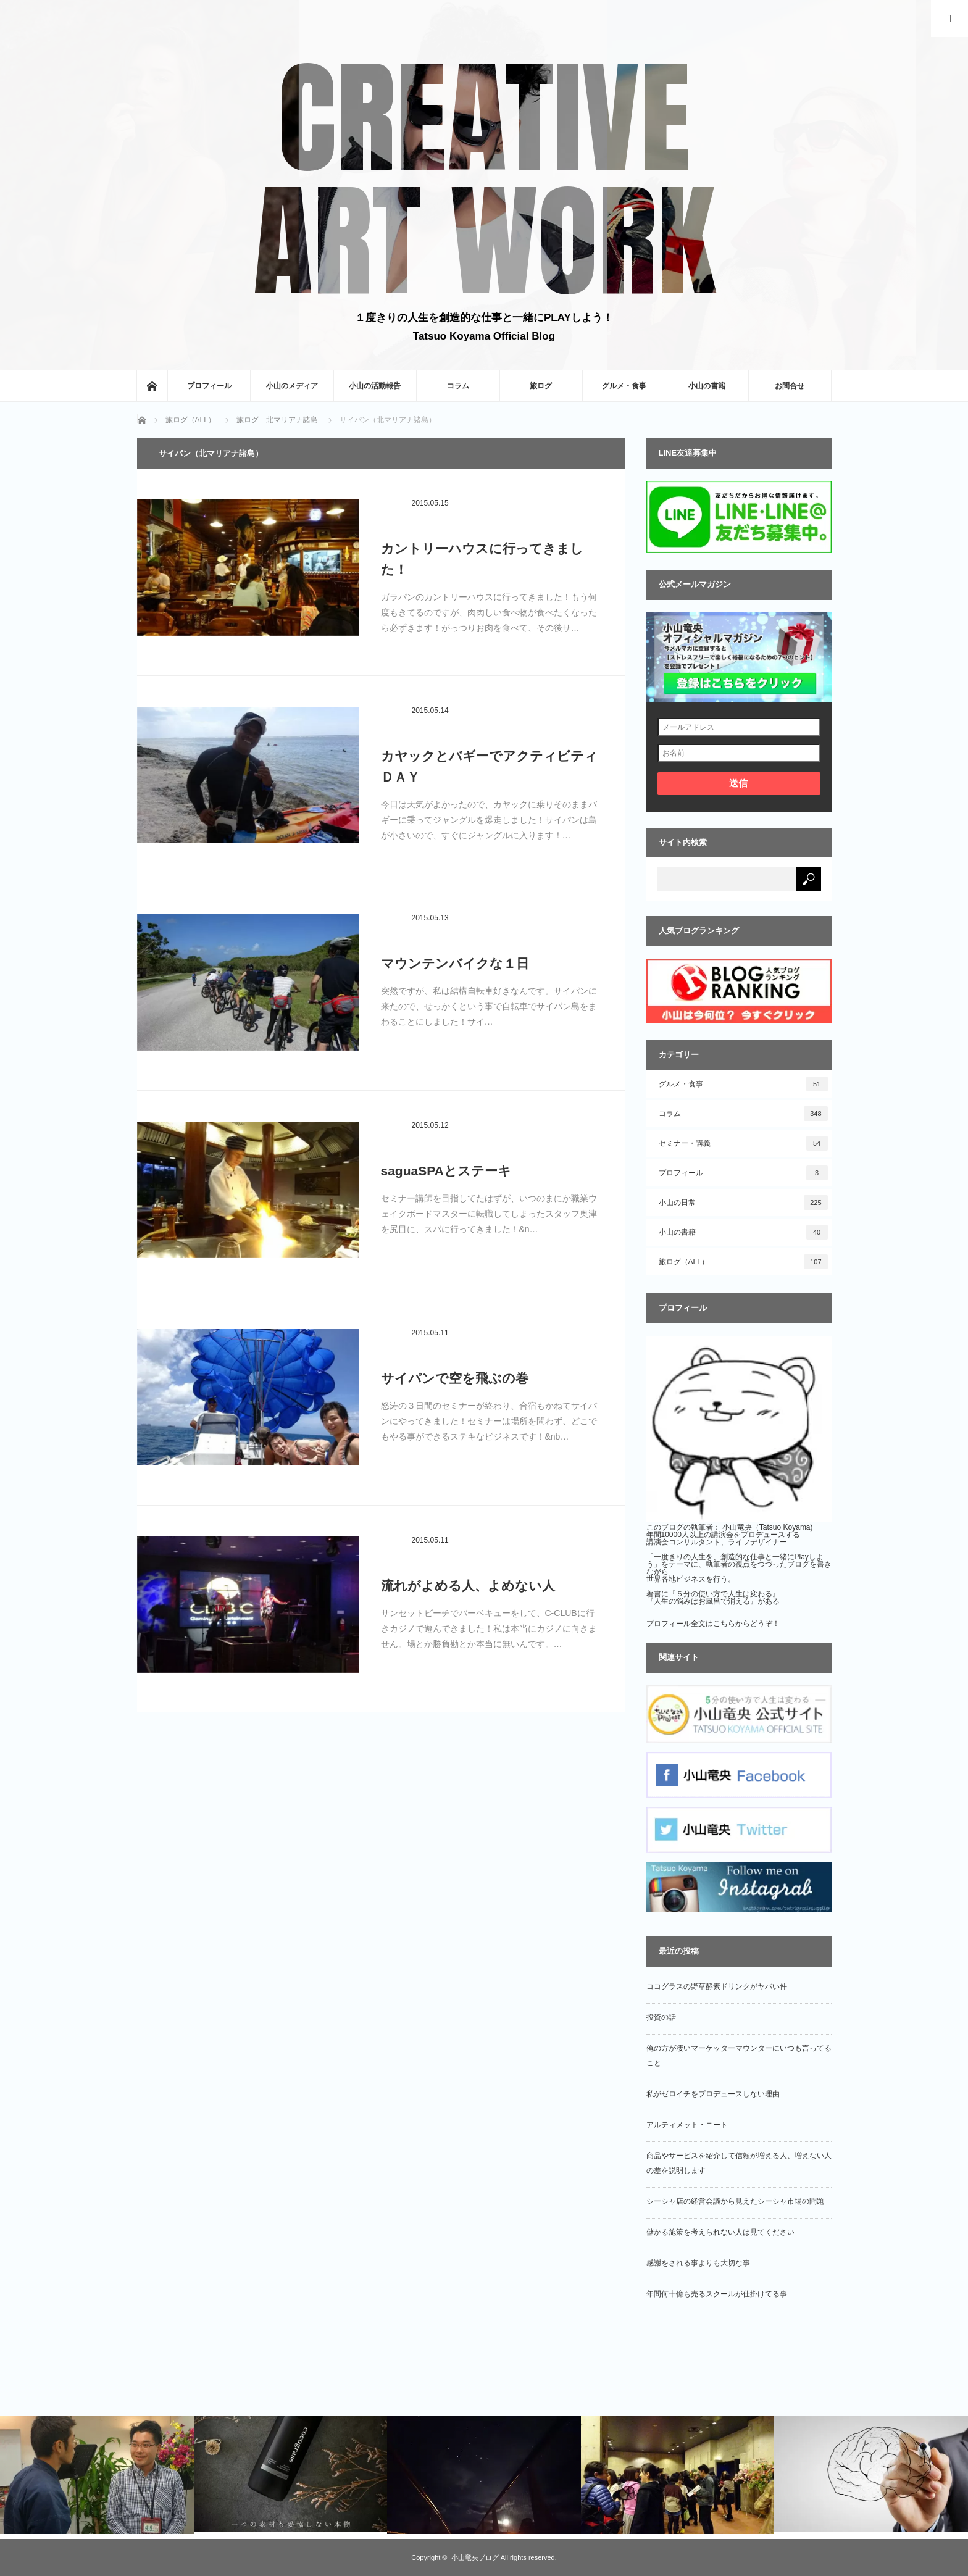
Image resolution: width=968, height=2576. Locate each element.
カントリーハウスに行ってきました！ (482, 559)
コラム (458, 385)
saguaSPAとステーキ (446, 1171)
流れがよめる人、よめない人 (468, 1585)
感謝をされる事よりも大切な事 (698, 2263)
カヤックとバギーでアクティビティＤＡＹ (489, 766)
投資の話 (661, 2017)
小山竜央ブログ (475, 2557)
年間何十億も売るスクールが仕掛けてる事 (716, 2294)
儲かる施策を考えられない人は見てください (720, 2232)
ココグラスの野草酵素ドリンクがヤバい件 (716, 1986)
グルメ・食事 (624, 385)
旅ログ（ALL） (743, 1261)
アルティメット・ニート (687, 2124)
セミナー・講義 (743, 1143)
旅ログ (541, 385)
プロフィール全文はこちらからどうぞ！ (713, 1623)
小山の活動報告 (375, 385)
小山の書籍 (706, 385)
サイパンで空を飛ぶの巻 (454, 1378)
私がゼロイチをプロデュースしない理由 (713, 2094)
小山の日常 (743, 1202)
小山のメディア (292, 385)
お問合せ (789, 385)
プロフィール (209, 385)
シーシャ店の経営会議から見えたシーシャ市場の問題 (735, 2201)
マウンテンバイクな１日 (455, 963)
